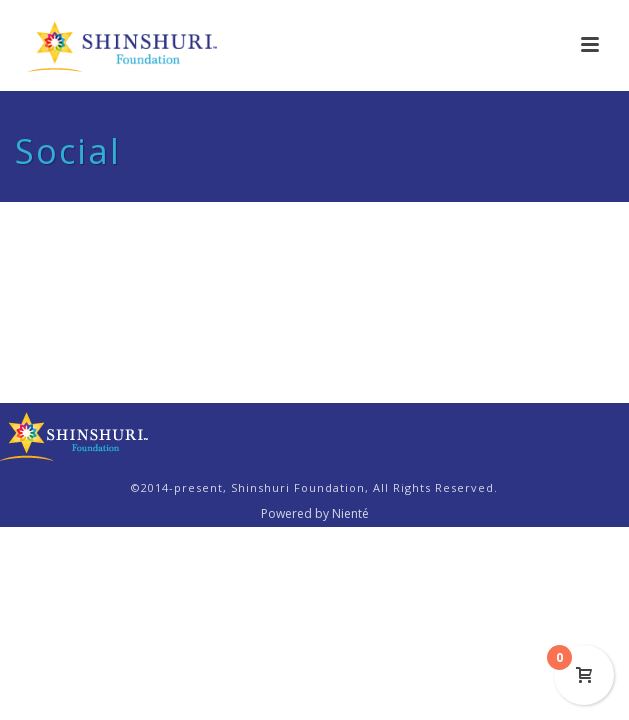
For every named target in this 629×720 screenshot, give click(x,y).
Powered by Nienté (315, 514)
